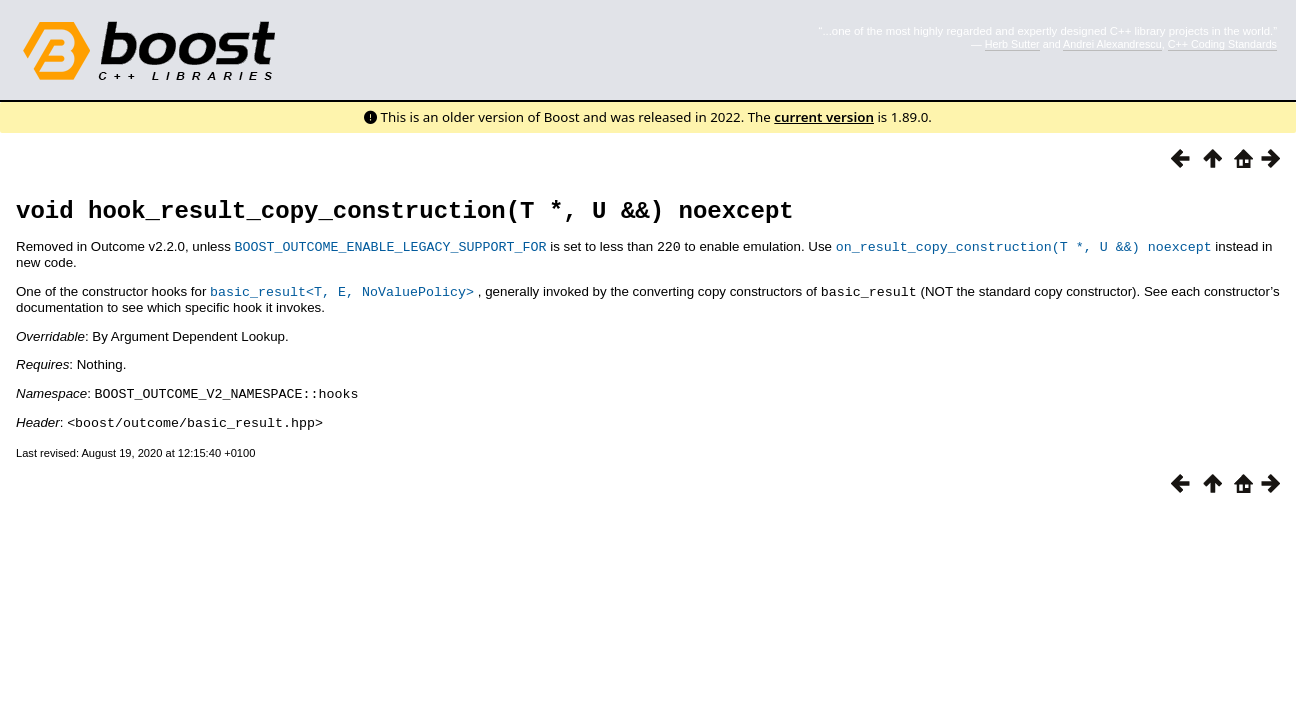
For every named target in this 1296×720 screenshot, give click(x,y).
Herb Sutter (1012, 44)
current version (824, 117)
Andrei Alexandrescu (1112, 44)
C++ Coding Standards (1222, 44)
